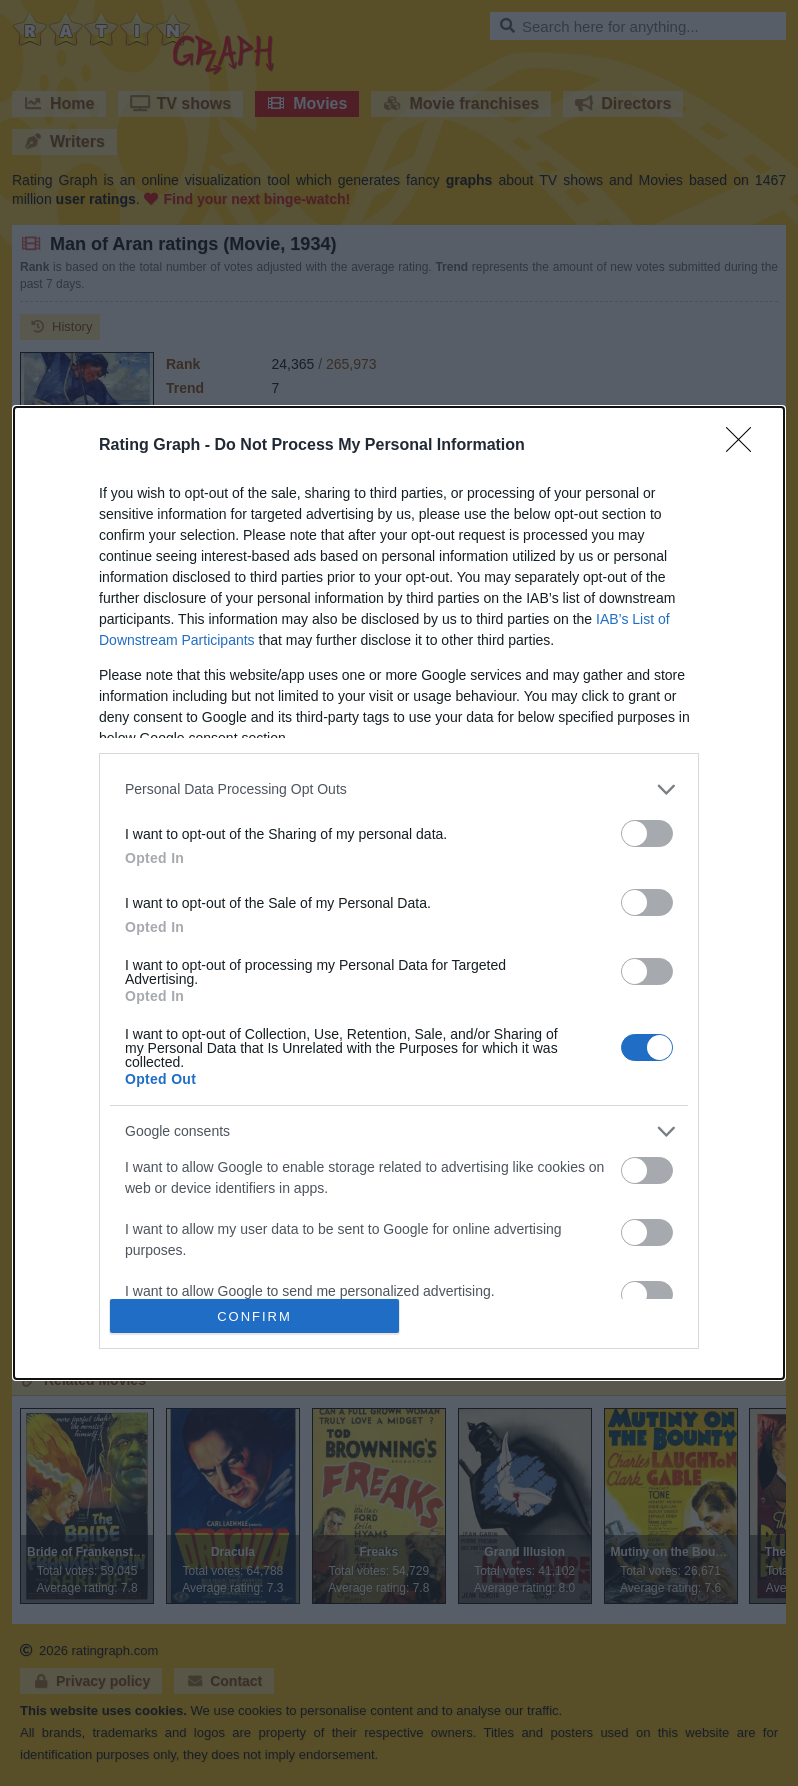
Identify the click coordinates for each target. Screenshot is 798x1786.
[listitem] (399, 789)
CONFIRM (254, 1316)
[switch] (647, 833)
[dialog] (399, 893)
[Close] (745, 446)
